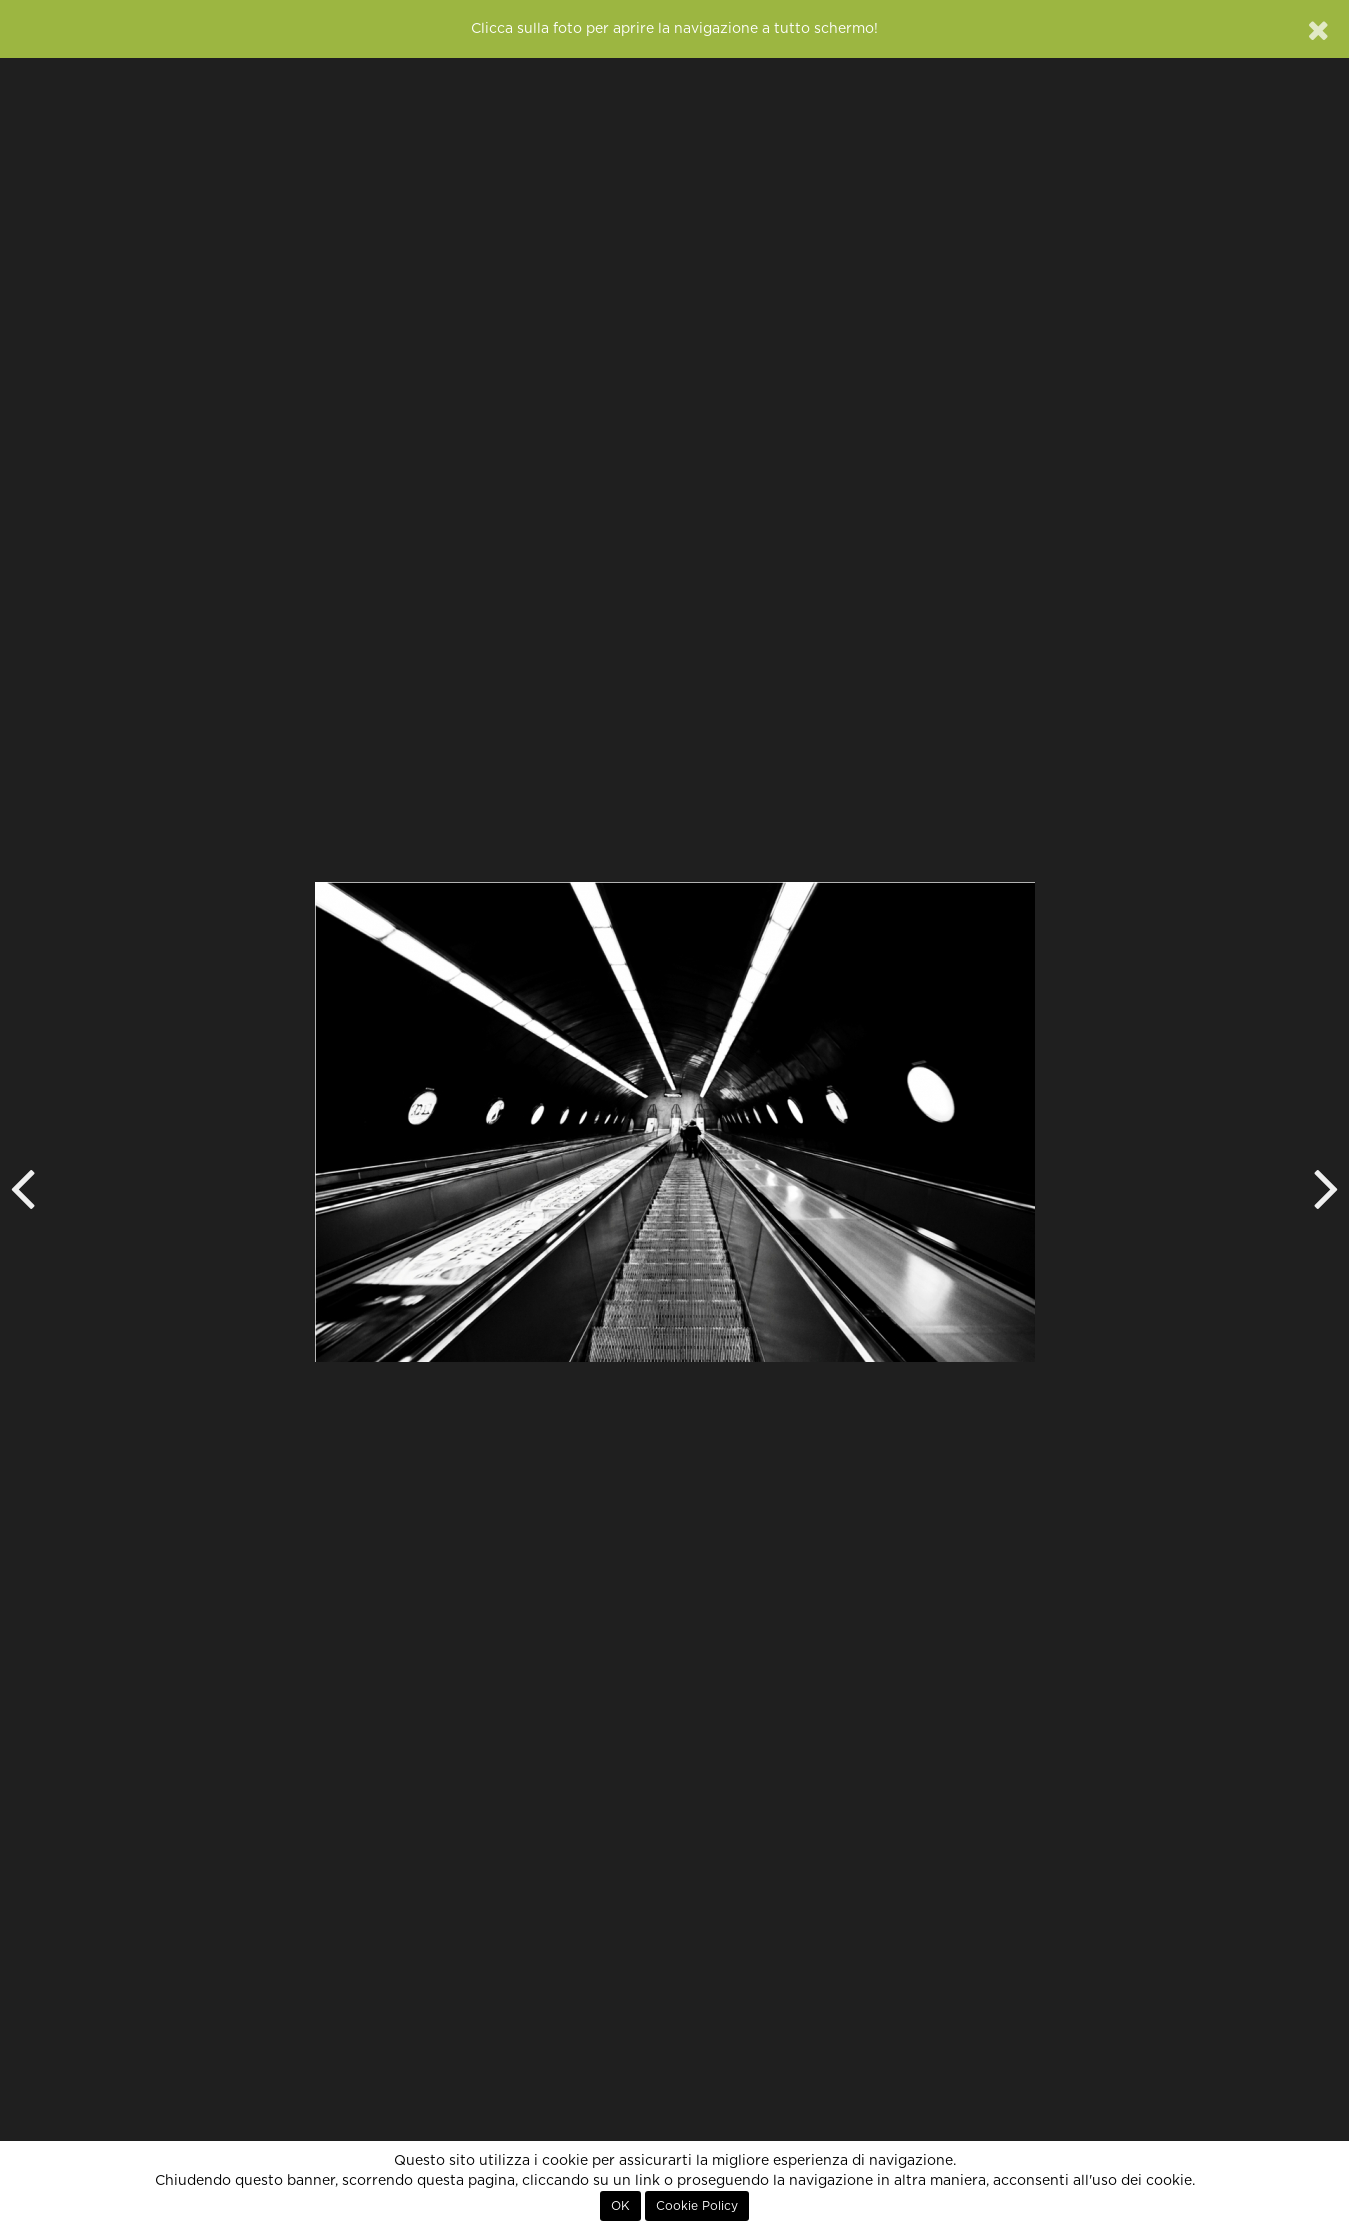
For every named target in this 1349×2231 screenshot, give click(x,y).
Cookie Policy (697, 2206)
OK (620, 2206)
